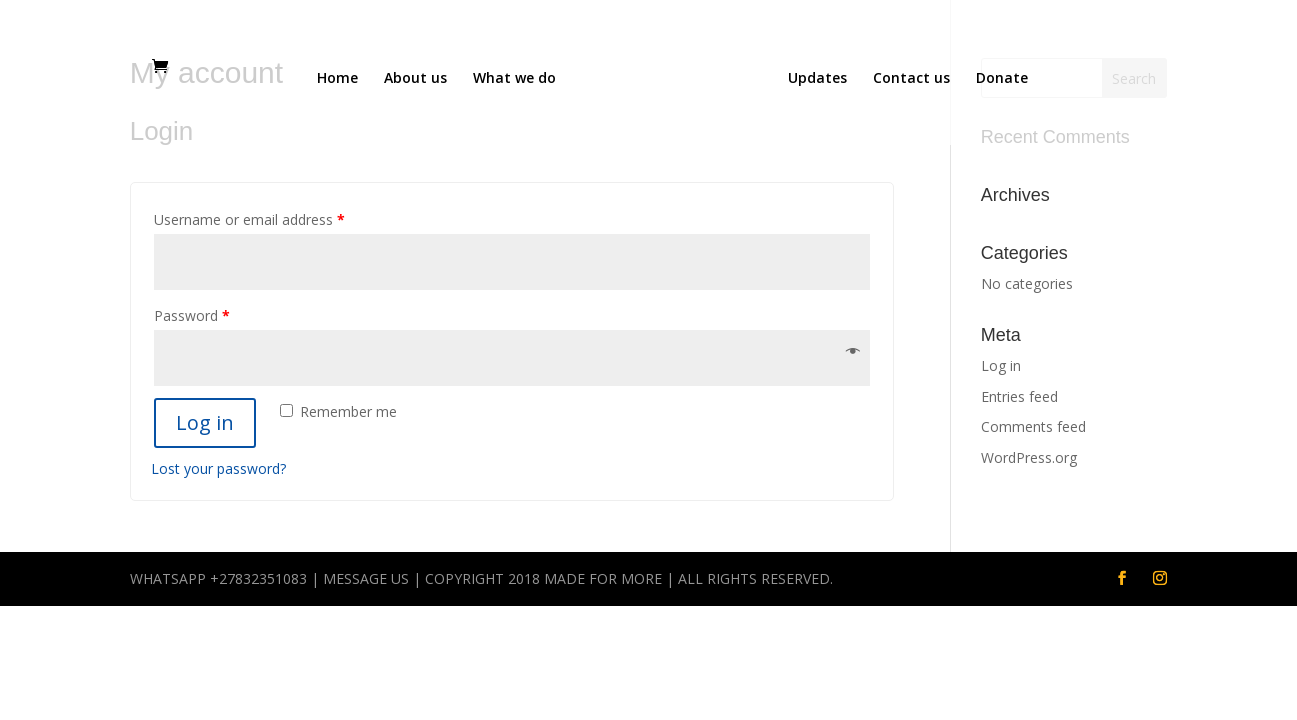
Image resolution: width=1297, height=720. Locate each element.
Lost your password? (218, 468)
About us (415, 79)
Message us (366, 578)
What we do (514, 79)
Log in (205, 422)
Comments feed (1033, 426)
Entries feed (1019, 396)
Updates (817, 79)
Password (192, 315)
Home (337, 79)
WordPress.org (1029, 457)
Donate (1002, 79)
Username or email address (249, 219)
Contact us (911, 79)
